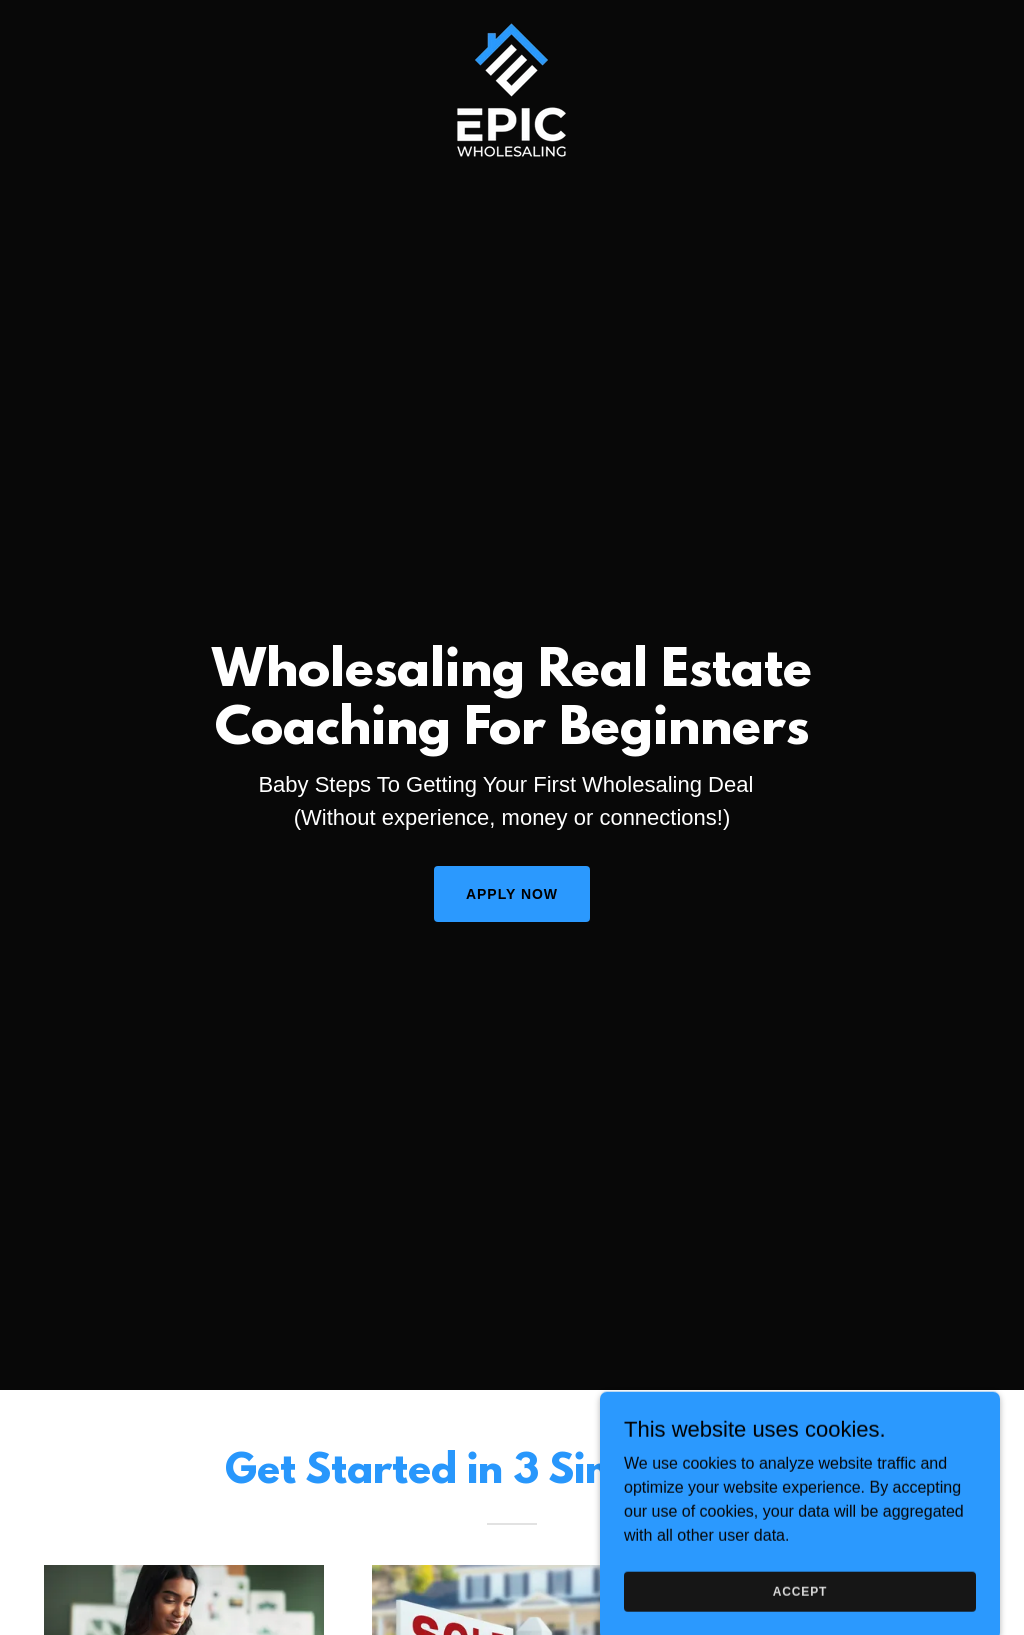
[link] (511, 24)
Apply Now (512, 894)
